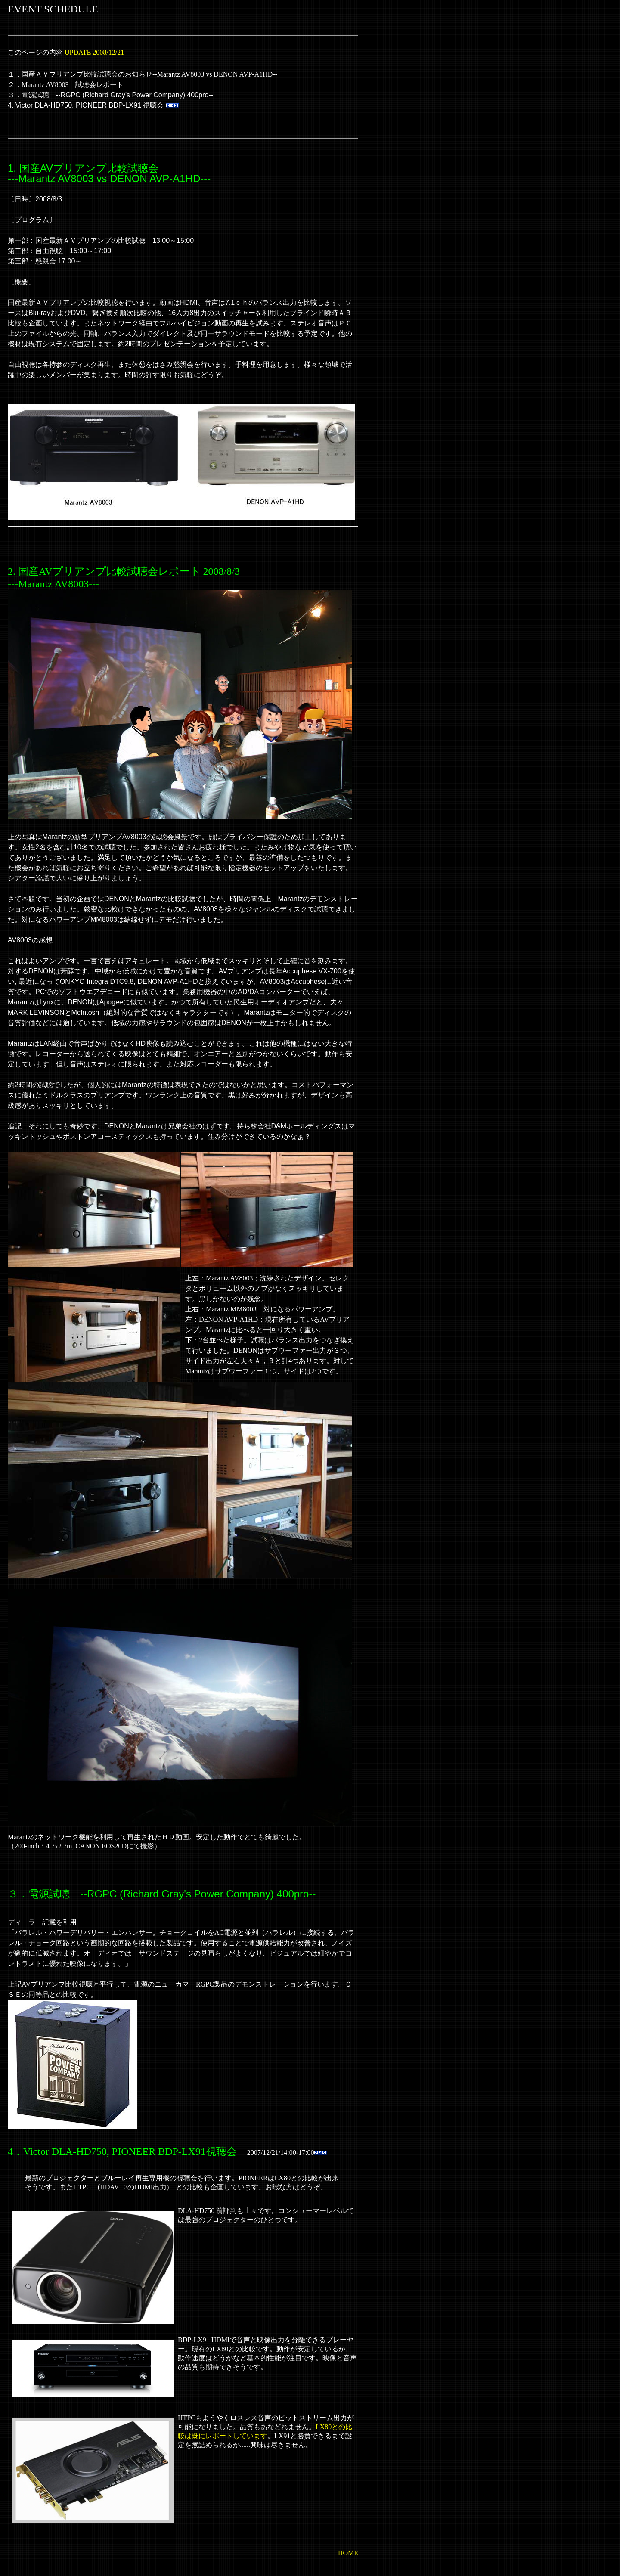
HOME (348, 2553)
